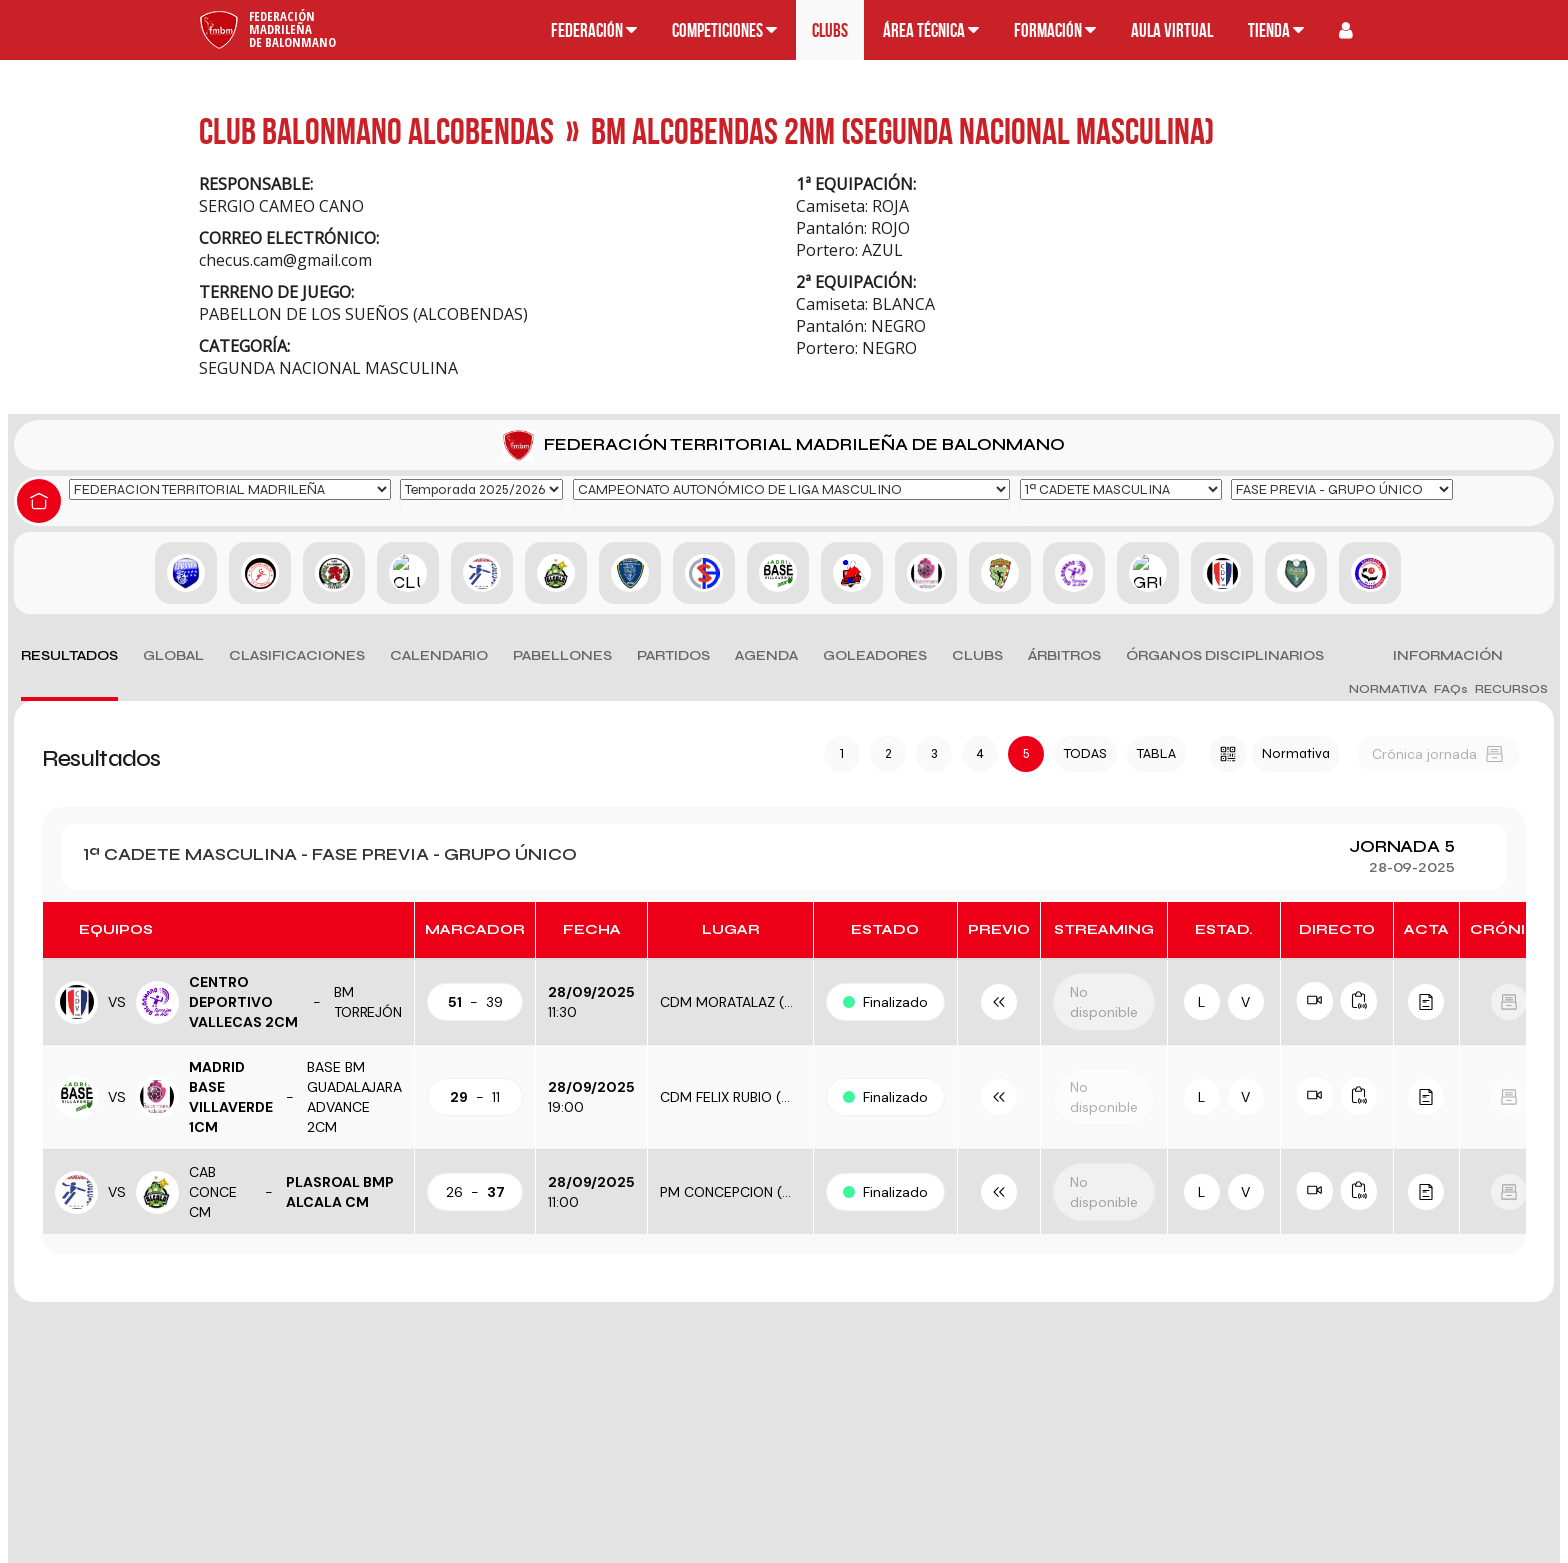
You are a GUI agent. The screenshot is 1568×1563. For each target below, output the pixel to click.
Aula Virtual (1172, 30)
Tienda (1276, 30)
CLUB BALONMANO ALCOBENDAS (376, 130)
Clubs (830, 30)
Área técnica (931, 30)
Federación (594, 30)
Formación (1055, 30)
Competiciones (724, 30)
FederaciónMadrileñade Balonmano (292, 29)
